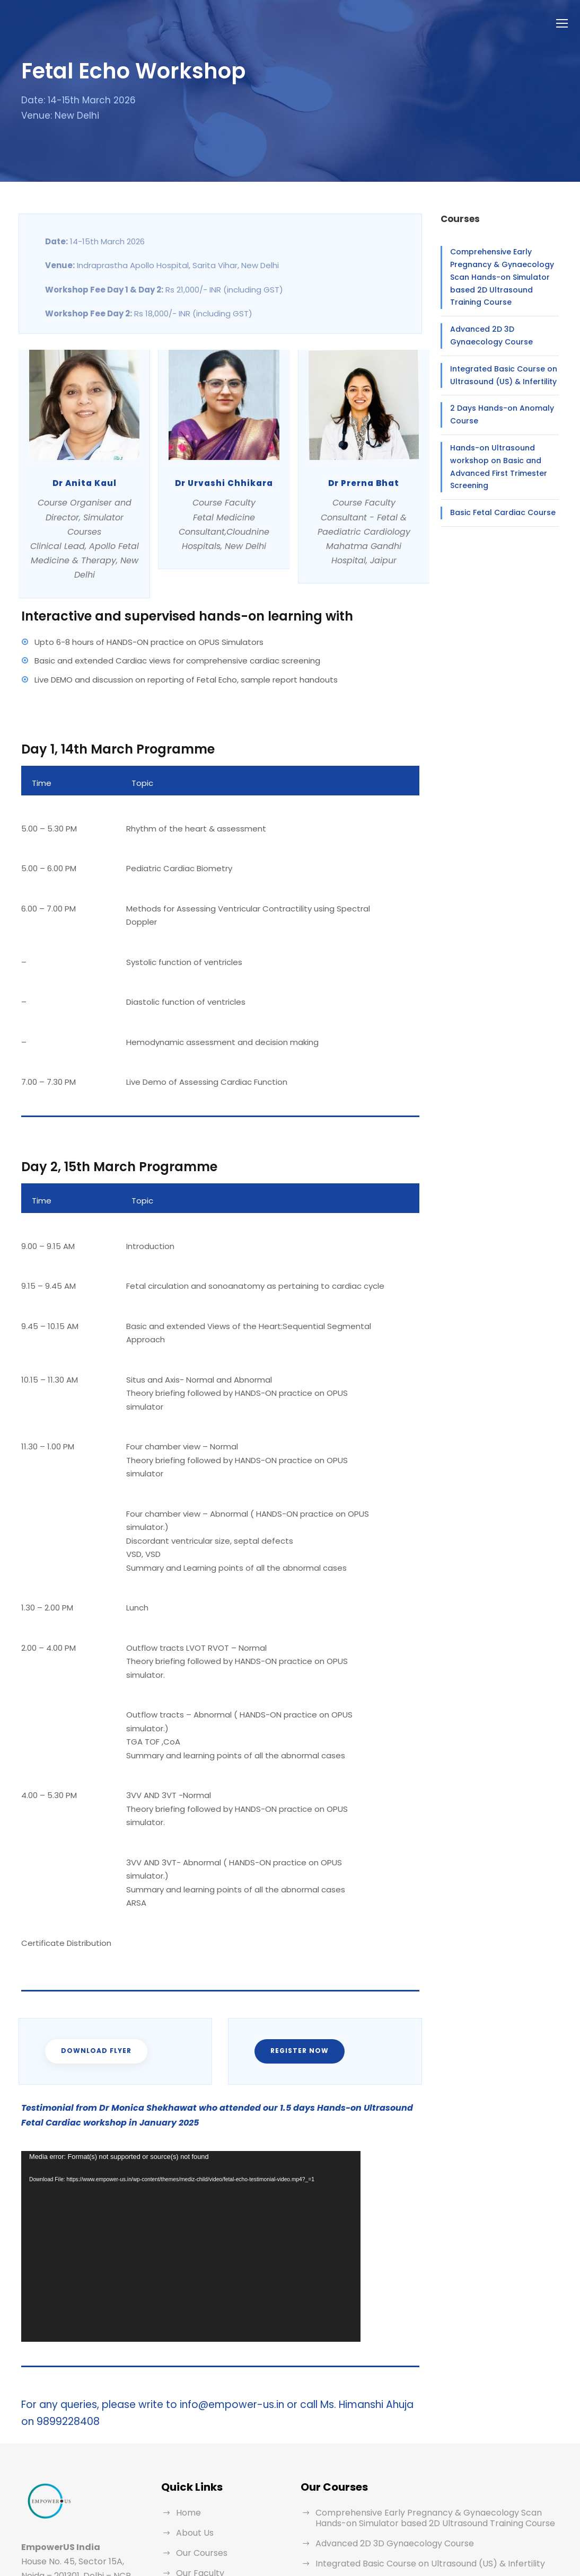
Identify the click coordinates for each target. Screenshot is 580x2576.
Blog (184, 2495)
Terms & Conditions (213, 2535)
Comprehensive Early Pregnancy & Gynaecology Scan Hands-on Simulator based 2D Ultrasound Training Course (504, 275)
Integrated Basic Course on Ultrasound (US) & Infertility (495, 366)
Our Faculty (198, 2455)
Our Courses (200, 2435)
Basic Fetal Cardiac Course (495, 492)
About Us (193, 2415)
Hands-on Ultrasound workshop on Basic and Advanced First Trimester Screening (502, 453)
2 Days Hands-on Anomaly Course (494, 406)
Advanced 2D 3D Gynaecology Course (500, 327)
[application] (191, 2128)
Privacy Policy (202, 2515)
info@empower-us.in (76, 2506)
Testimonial (197, 2475)
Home (187, 2395)
